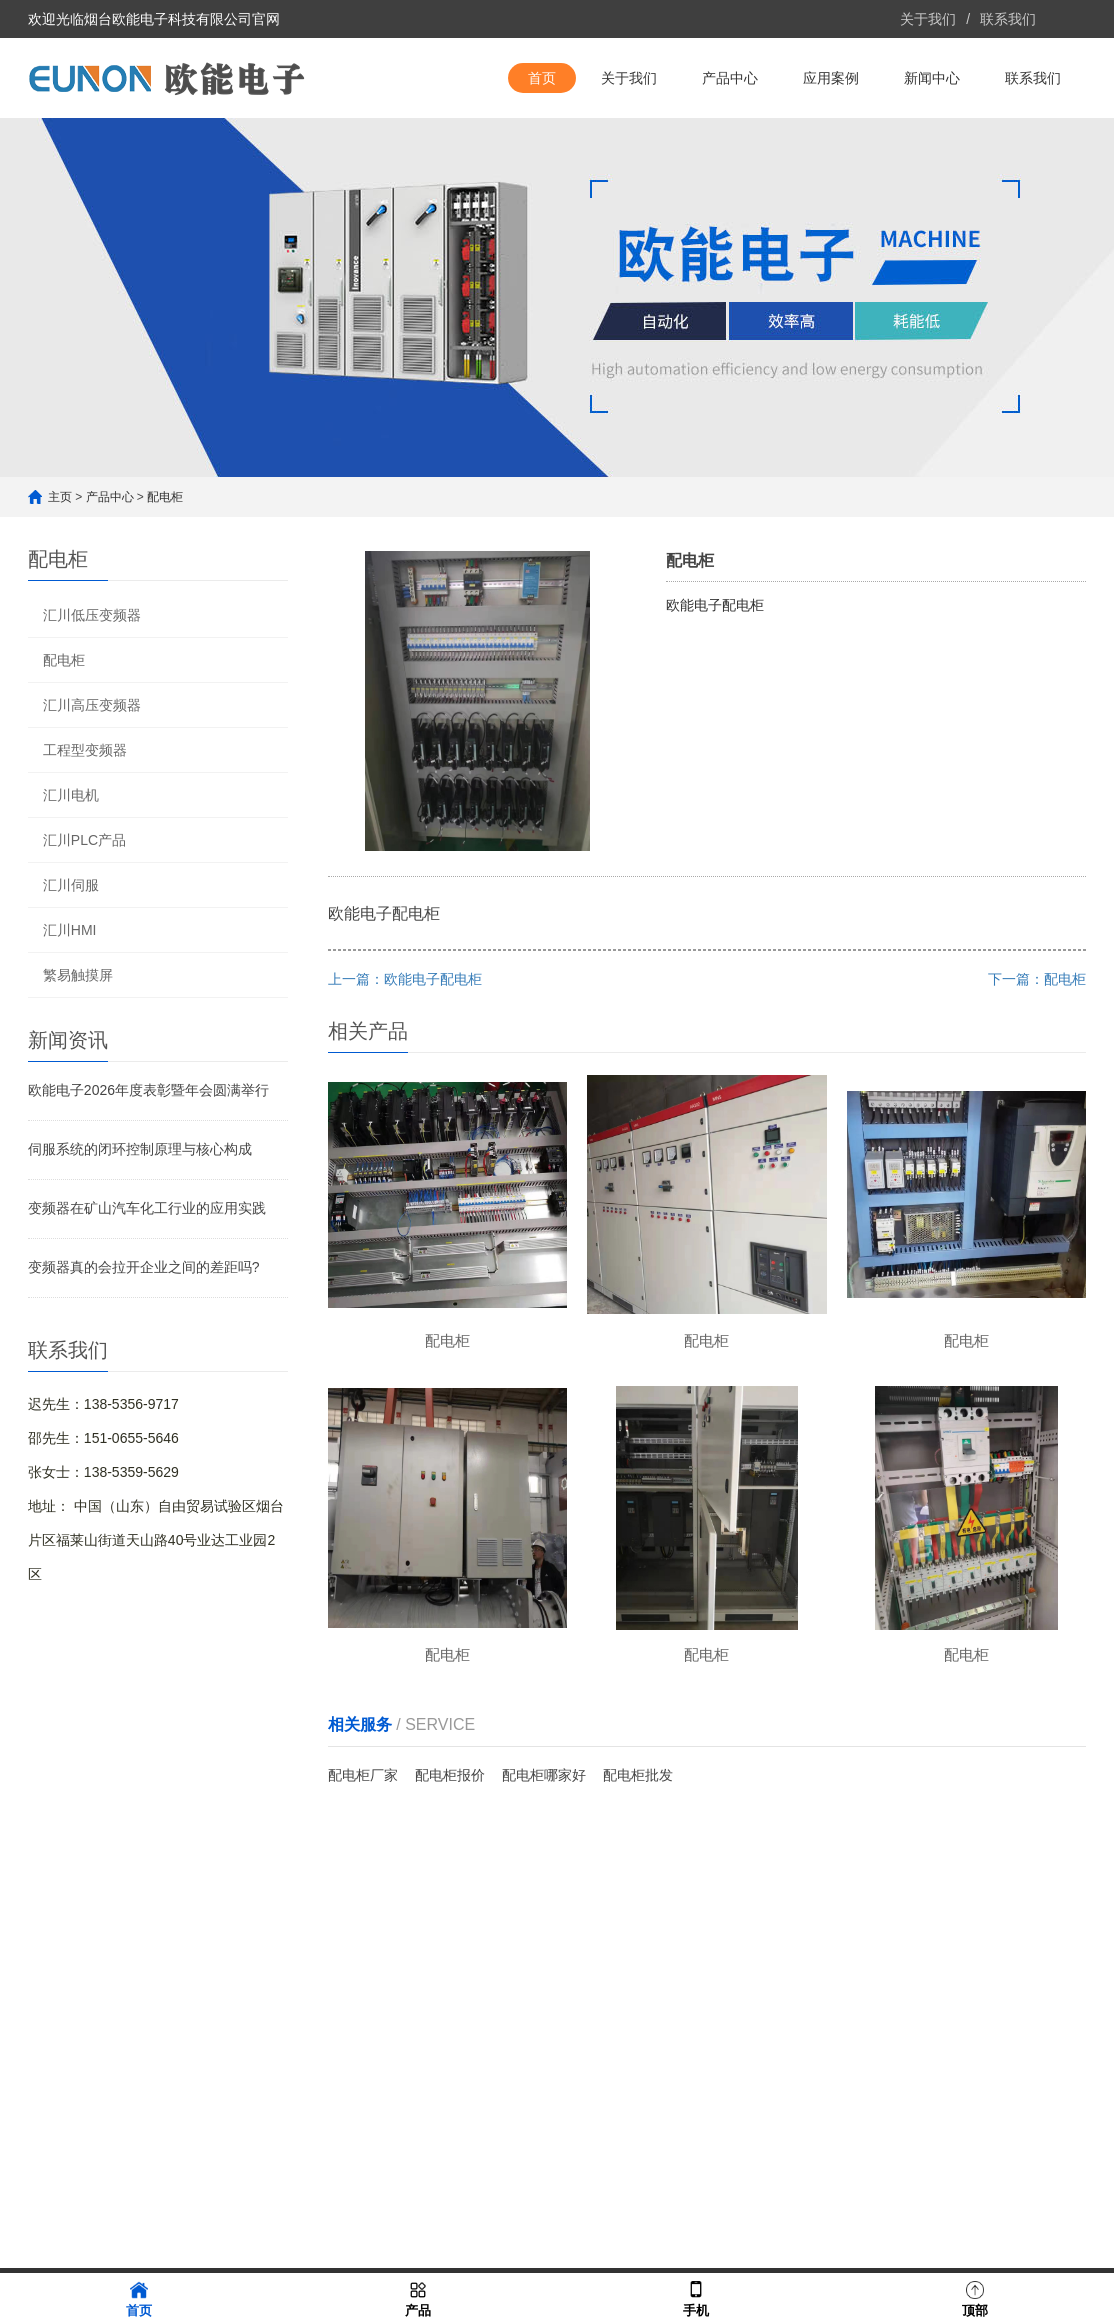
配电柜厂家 (363, 1775)
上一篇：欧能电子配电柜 (405, 979)
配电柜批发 (638, 1775)
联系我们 (1008, 19)
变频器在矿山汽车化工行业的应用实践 (147, 1208)
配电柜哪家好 (544, 1775)
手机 (696, 2297)
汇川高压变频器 (92, 705)
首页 (542, 78)
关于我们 (928, 19)
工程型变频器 (85, 750)
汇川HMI (70, 930)
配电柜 (165, 497)
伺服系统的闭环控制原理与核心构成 (140, 1149)
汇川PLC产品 (84, 840)
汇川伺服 (71, 885)
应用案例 (831, 78)
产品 (418, 2297)
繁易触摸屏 (78, 975)
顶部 (975, 2297)
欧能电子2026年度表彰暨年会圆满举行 (148, 1090)
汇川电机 (71, 795)
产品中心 (730, 78)
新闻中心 (932, 78)
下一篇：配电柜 (1037, 979)
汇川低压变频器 (92, 615)
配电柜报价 (450, 1775)
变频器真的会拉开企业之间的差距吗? (144, 1267)
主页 (60, 497)
